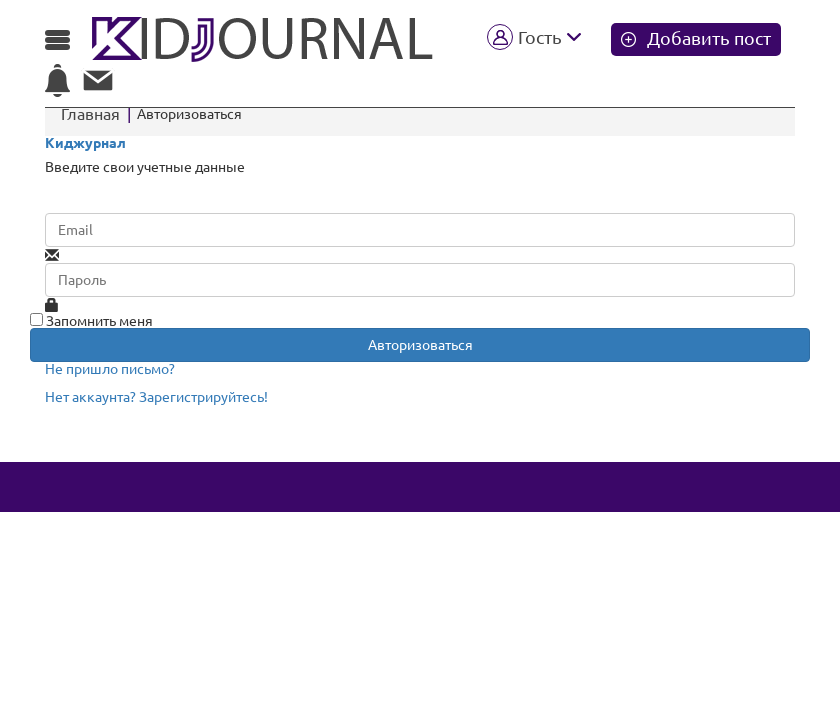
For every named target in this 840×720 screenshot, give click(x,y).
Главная (90, 114)
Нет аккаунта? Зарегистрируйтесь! (156, 397)
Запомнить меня (91, 321)
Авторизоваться (420, 345)
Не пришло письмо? (110, 369)
